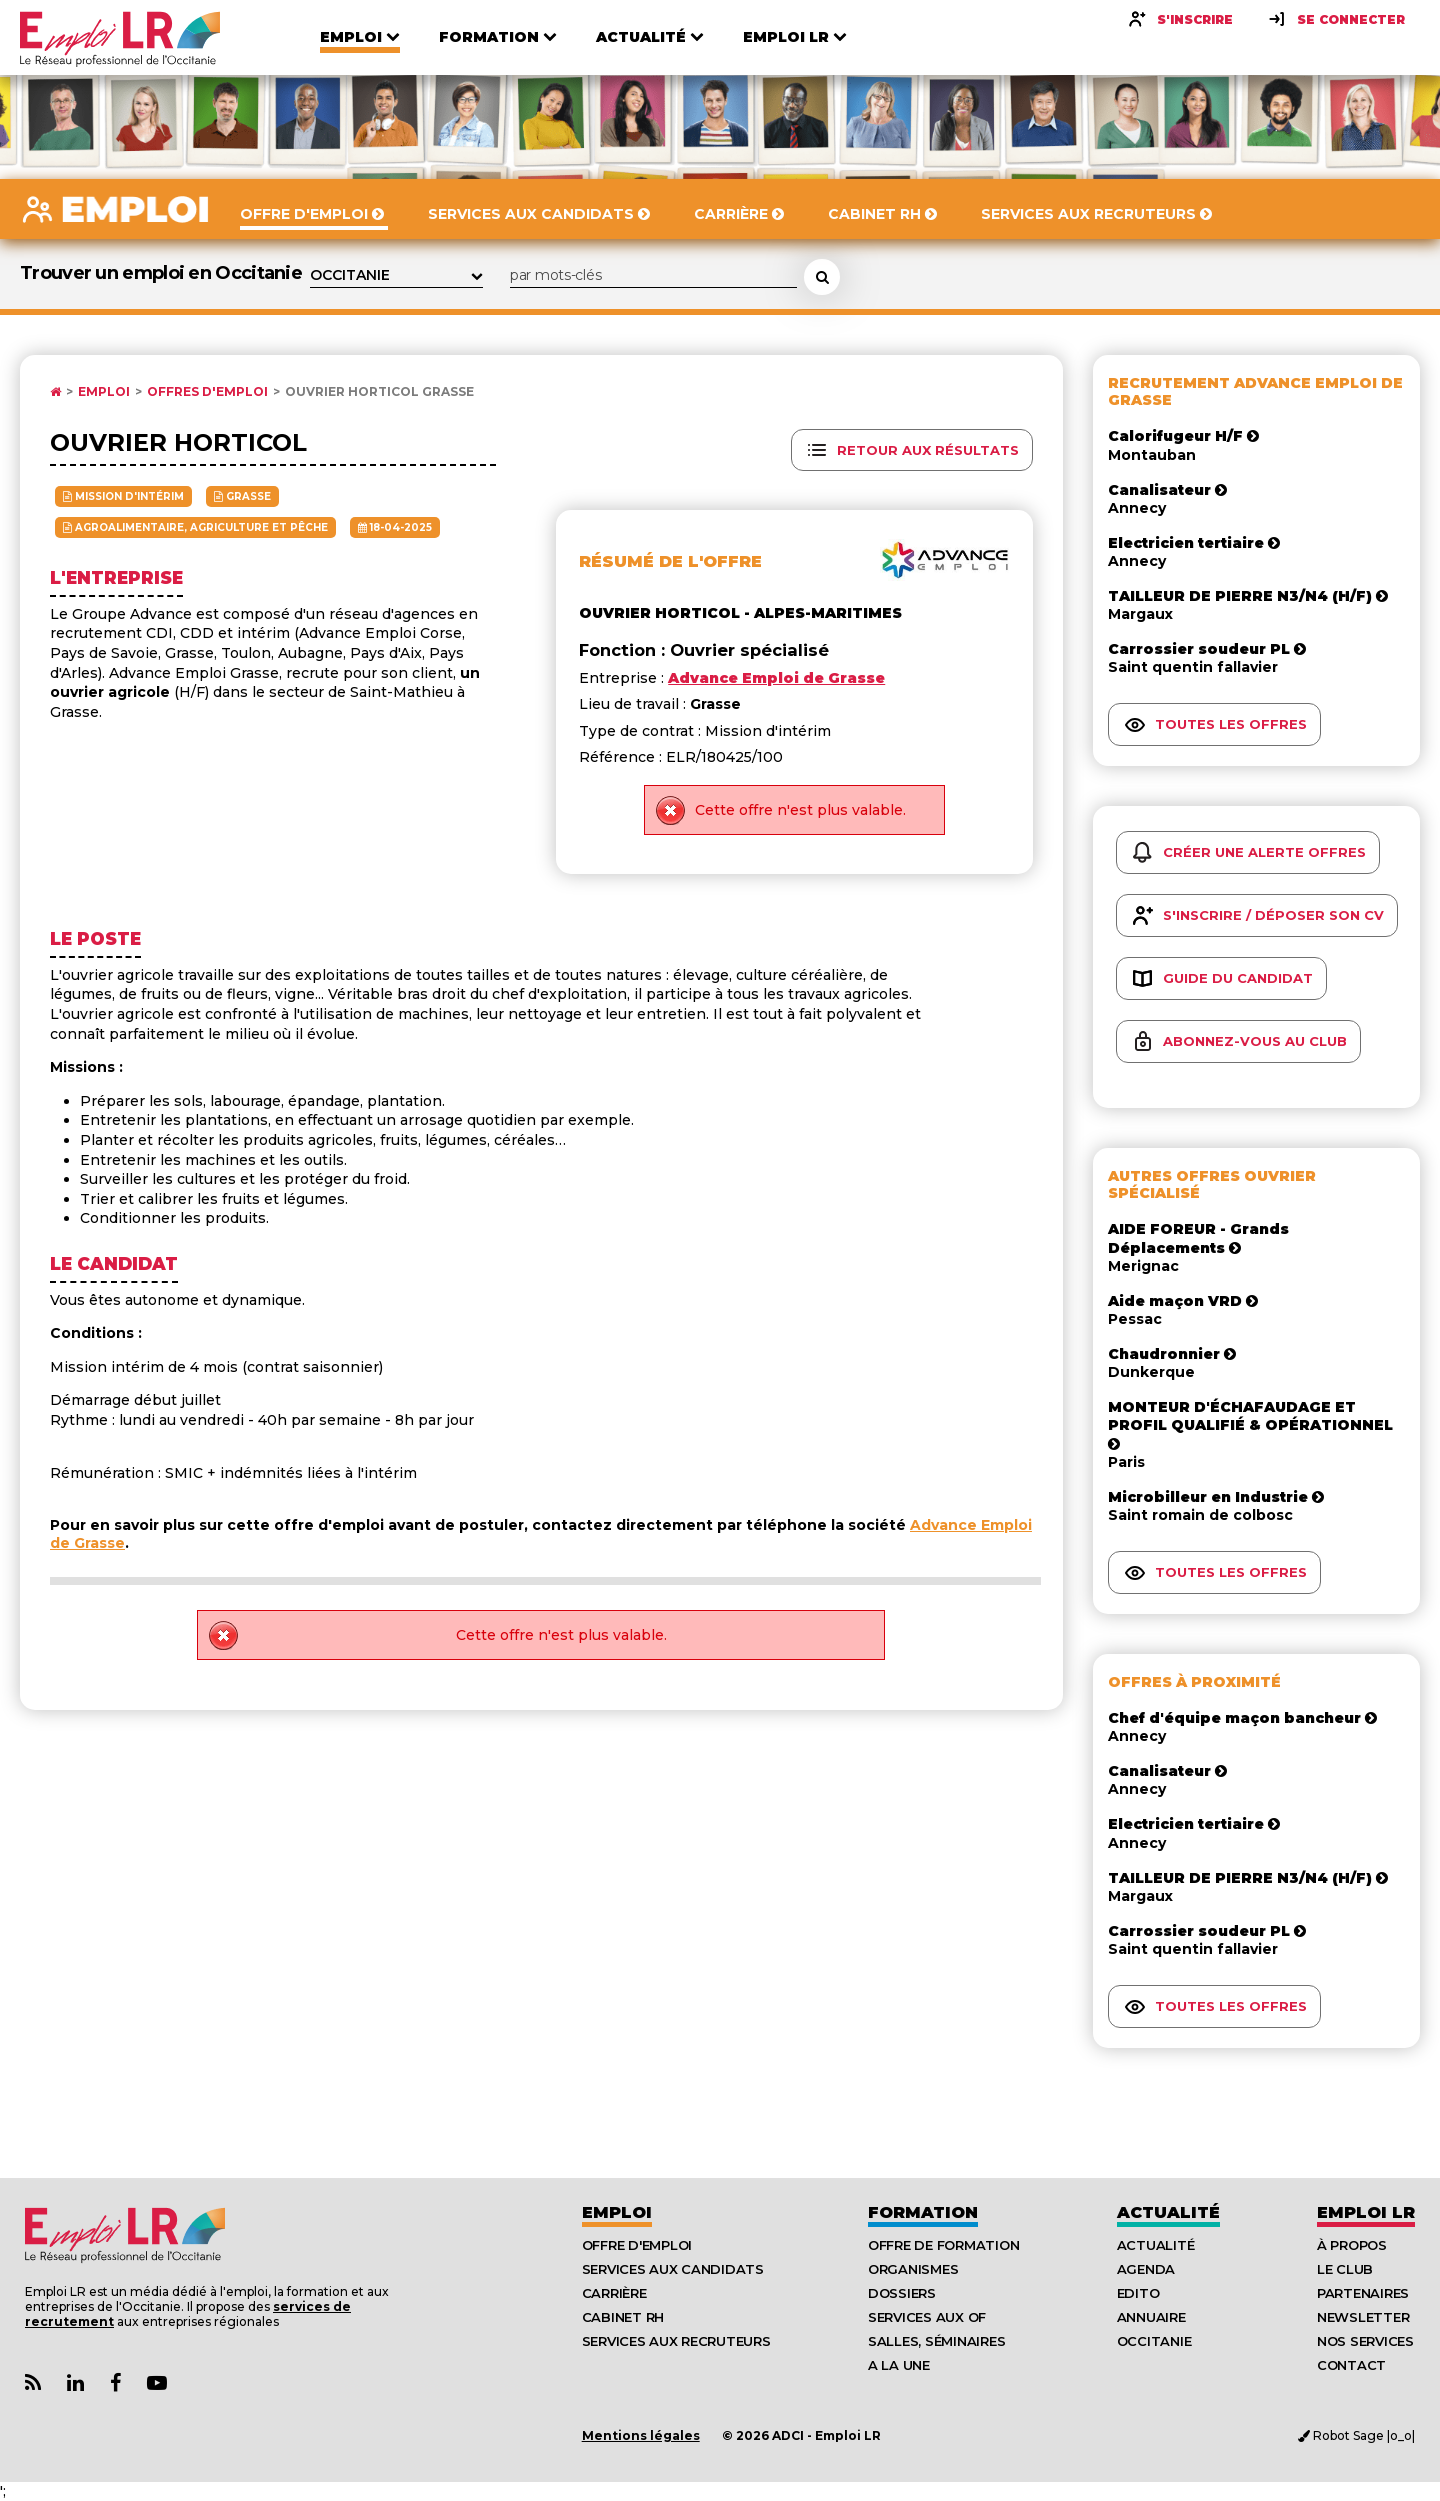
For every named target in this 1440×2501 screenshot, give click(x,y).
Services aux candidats (673, 2269)
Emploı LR (1366, 2212)
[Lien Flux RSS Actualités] (33, 2383)
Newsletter (1363, 2317)
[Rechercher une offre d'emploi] (822, 277)
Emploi (104, 392)
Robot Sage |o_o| (1356, 2435)
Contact (1351, 2365)
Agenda (1146, 2269)
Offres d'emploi (207, 392)
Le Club (1345, 2269)
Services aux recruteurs (676, 2341)
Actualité (1168, 2212)
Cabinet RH (623, 2317)
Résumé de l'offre (670, 561)
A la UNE (899, 2365)
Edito (1138, 2293)
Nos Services (1365, 2341)
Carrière (614, 2293)
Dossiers (902, 2293)
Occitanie (1154, 2341)
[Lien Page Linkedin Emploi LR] (75, 2383)
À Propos (1352, 2245)
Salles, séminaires (936, 2341)
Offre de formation (943, 2245)
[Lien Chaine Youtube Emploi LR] (157, 2383)
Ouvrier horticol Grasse (379, 392)
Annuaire (1151, 2317)
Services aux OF (927, 2317)
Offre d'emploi (637, 2245)
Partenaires (1363, 2293)
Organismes (913, 2269)
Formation (923, 2212)
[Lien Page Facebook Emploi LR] (115, 2383)
